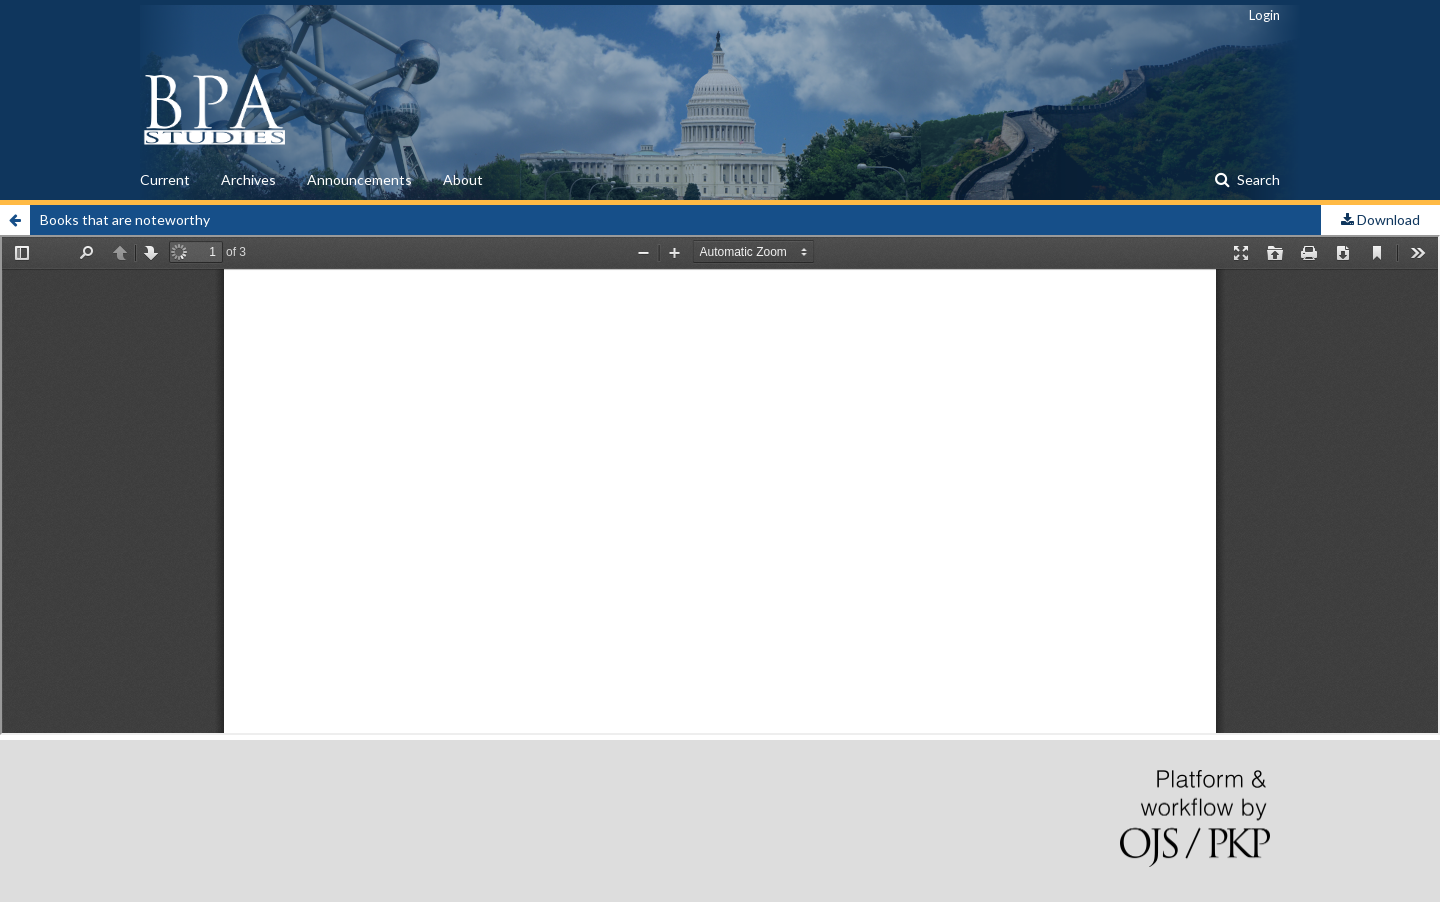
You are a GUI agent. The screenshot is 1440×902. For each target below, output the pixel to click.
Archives (248, 179)
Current (165, 179)
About (463, 179)
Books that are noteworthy (125, 219)
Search (1257, 179)
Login (1264, 15)
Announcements (359, 179)
